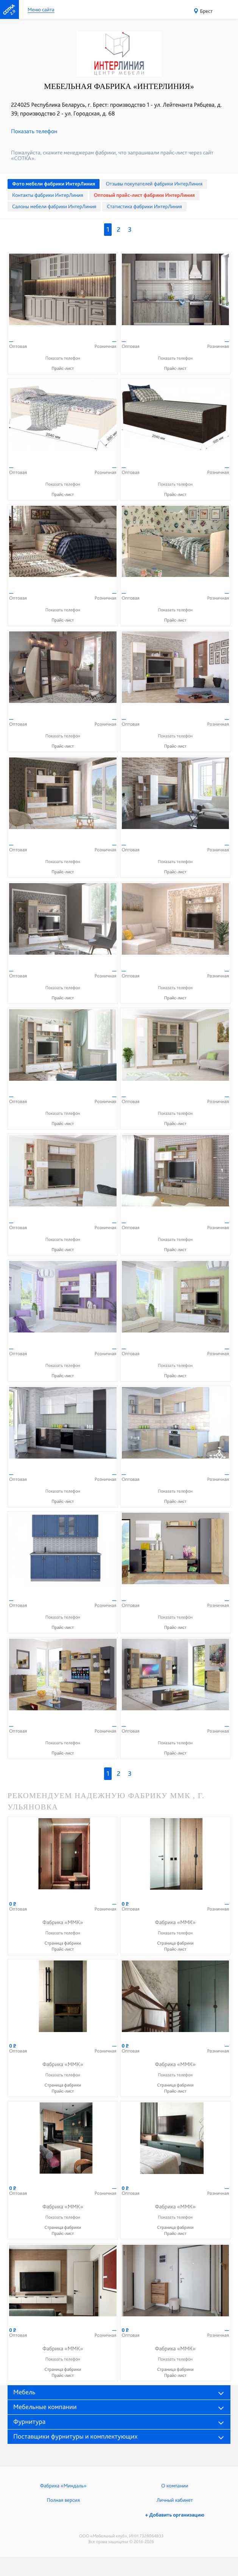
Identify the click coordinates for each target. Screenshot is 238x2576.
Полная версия (63, 2500)
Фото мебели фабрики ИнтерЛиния (53, 184)
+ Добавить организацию (174, 2515)
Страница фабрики (62, 1943)
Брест (206, 11)
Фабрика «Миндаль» (63, 2486)
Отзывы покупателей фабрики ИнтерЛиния (154, 184)
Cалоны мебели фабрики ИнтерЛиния (54, 207)
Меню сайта (41, 10)
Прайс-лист (62, 368)
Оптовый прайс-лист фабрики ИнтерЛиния (144, 195)
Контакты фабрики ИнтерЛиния (47, 195)
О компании (174, 2486)
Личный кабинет (175, 2500)
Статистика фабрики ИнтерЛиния (144, 207)
